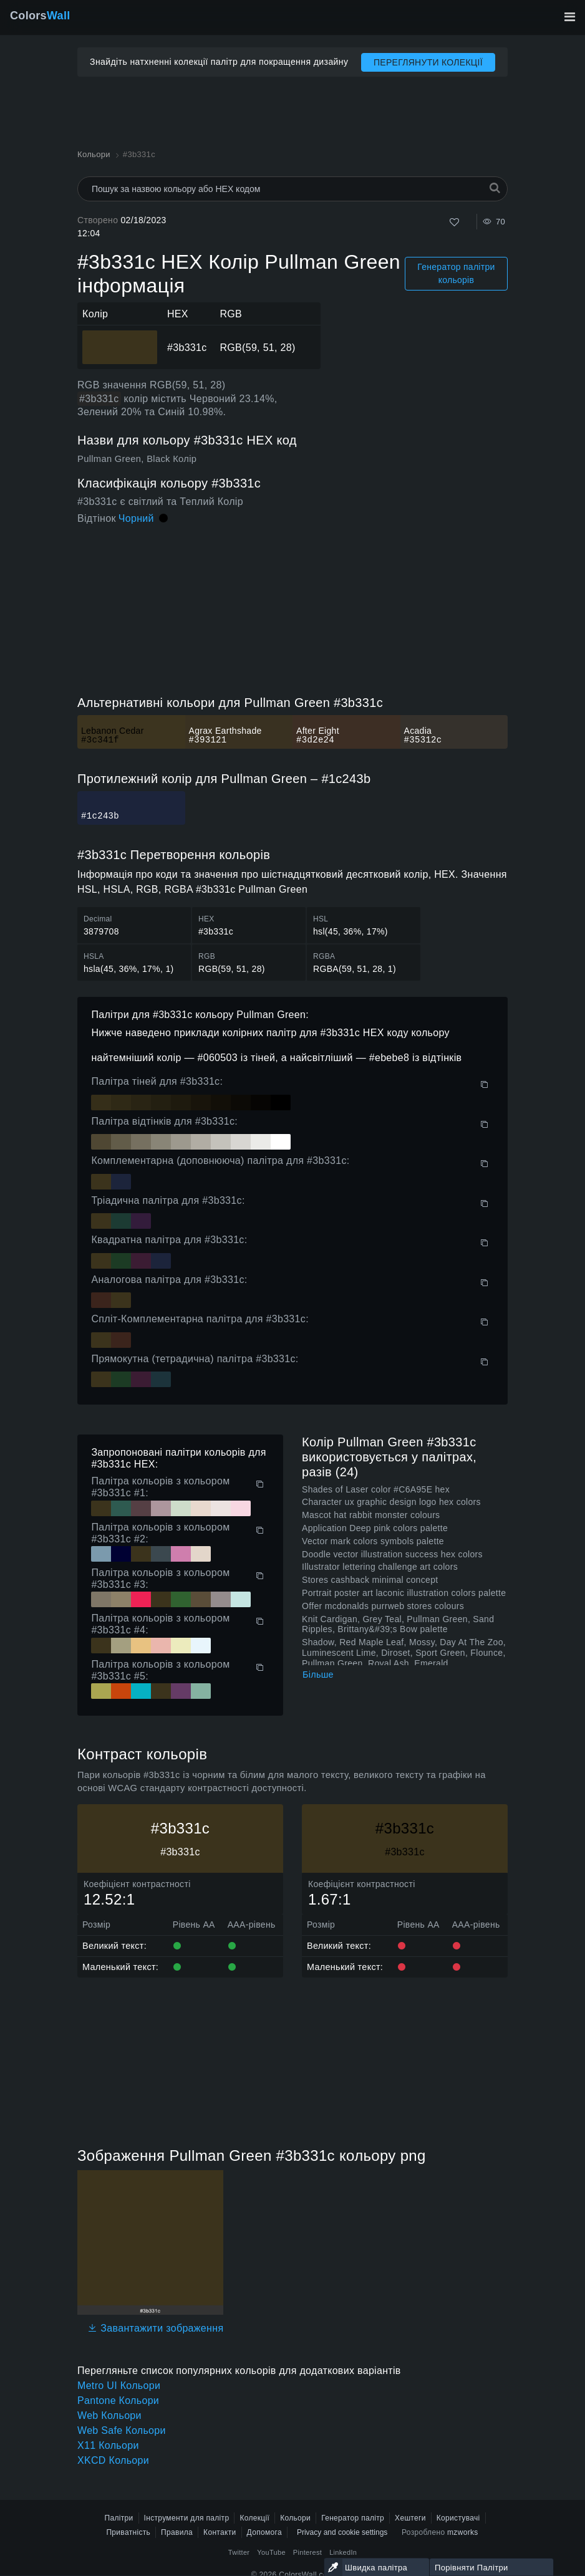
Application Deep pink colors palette (375, 1528)
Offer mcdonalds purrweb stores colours (383, 1606)
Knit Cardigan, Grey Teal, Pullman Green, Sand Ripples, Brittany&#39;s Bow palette (398, 1624)
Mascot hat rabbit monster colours (371, 1515)
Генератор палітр (352, 2518)
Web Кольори (109, 2415)
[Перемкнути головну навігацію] (569, 17)
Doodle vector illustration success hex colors (392, 1554)
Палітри (118, 2518)
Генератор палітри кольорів (456, 273)
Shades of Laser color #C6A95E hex (376, 1489)
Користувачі (458, 2518)
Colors (40, 15)
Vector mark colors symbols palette (373, 1541)
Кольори (295, 2518)
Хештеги (410, 2518)
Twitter (239, 2552)
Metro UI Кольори (118, 2385)
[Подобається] (454, 222)
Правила (177, 2532)
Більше (318, 1675)
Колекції (254, 2518)
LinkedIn (343, 2552)
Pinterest (307, 2552)
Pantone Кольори (118, 2400)
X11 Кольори (108, 2445)
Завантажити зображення (155, 2328)
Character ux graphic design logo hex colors (391, 1502)
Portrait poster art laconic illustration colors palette (404, 1593)
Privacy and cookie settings (342, 2532)
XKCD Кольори (113, 2460)
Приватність (128, 2532)
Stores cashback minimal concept (370, 1580)
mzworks (462, 2532)
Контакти (219, 2532)
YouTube (271, 2552)
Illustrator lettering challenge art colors (380, 1567)
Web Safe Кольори (121, 2430)
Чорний (136, 518)
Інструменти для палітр (187, 2518)
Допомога (264, 2532)
